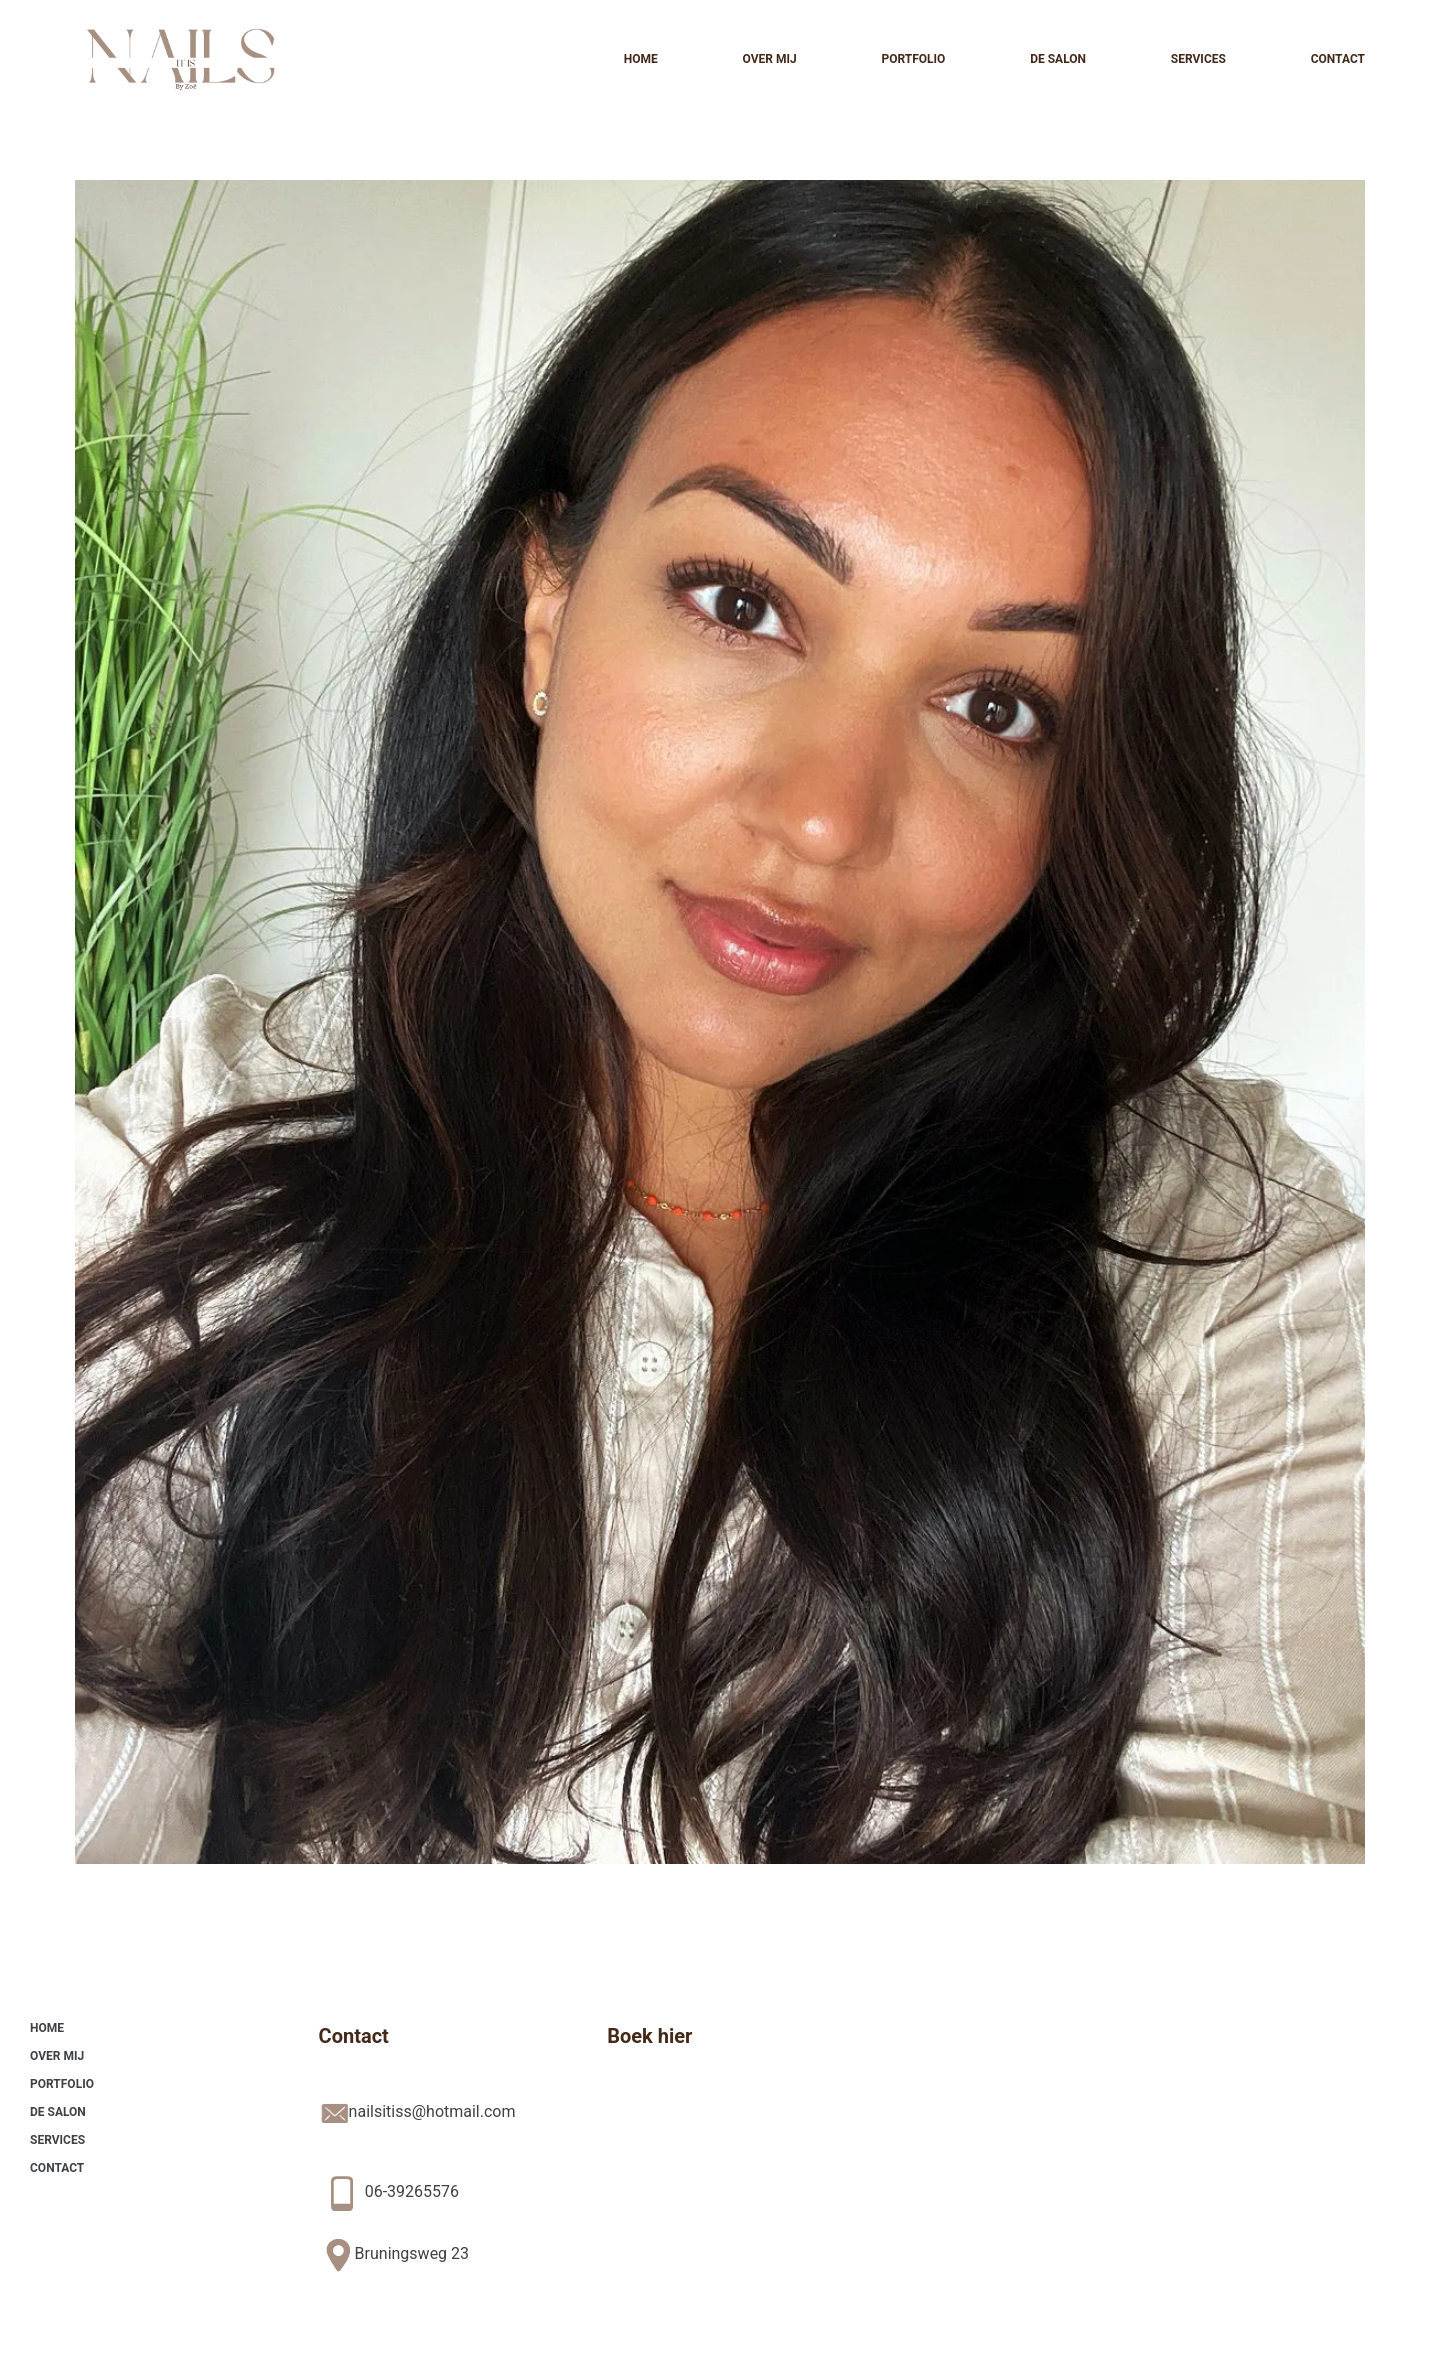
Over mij (769, 59)
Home (641, 59)
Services (1198, 59)
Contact (1338, 59)
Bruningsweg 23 (412, 2253)
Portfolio (913, 59)
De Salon (1058, 59)
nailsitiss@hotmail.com (432, 2111)
